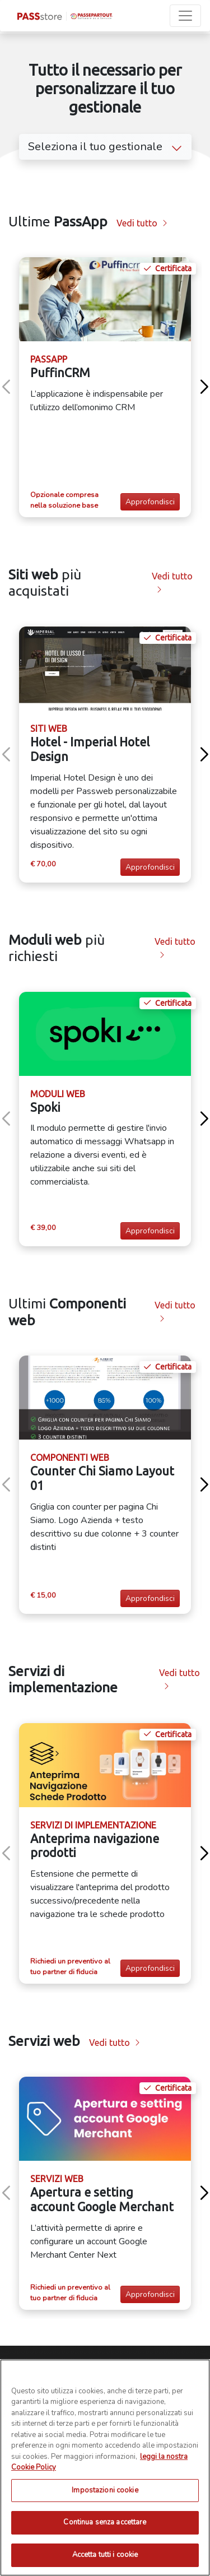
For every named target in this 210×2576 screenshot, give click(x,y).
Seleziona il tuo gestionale (105, 146)
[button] (204, 387)
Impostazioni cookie (105, 2534)
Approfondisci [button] (150, 501)
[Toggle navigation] (185, 15)
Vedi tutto (141, 223)
